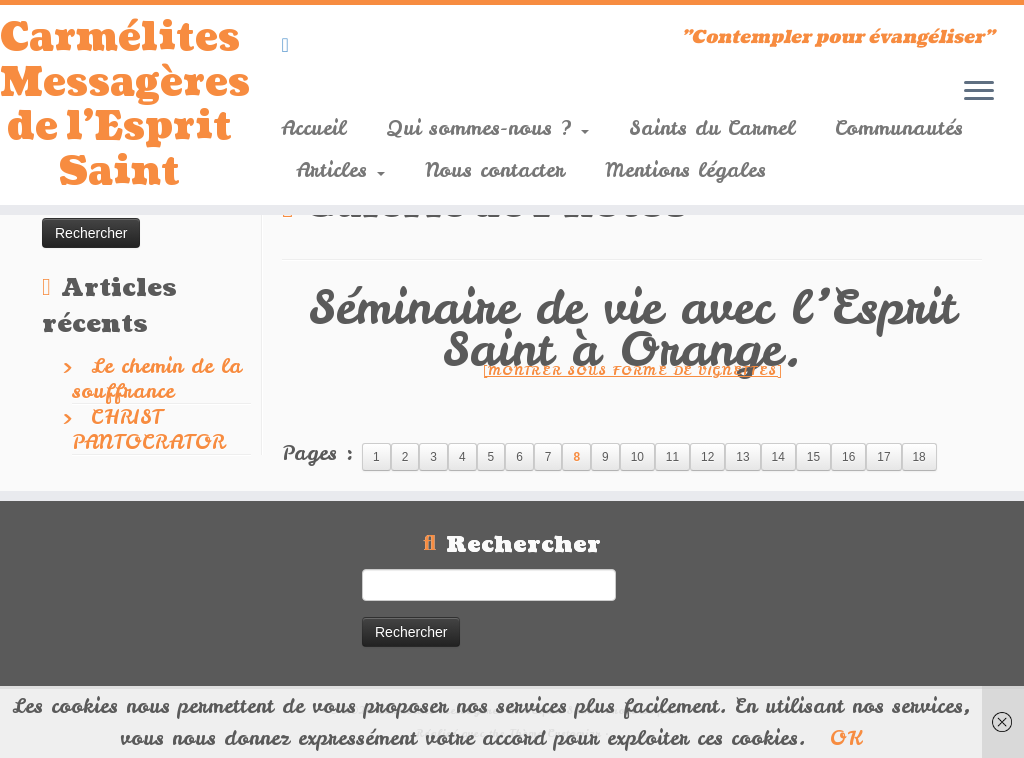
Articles (340, 169)
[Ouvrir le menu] (979, 92)
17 (883, 457)
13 (742, 457)
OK (846, 737)
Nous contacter (495, 169)
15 (813, 457)
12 (707, 457)
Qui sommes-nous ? (487, 127)
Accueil (313, 127)
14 (778, 457)
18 (919, 457)
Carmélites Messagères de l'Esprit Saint (120, 112)
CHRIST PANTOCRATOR (148, 429)
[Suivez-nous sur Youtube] (291, 44)
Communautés (899, 127)
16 (848, 457)
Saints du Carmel (712, 127)
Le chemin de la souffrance (157, 378)
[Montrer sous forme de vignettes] (632, 370)
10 (637, 457)
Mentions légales (685, 169)
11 (672, 457)
